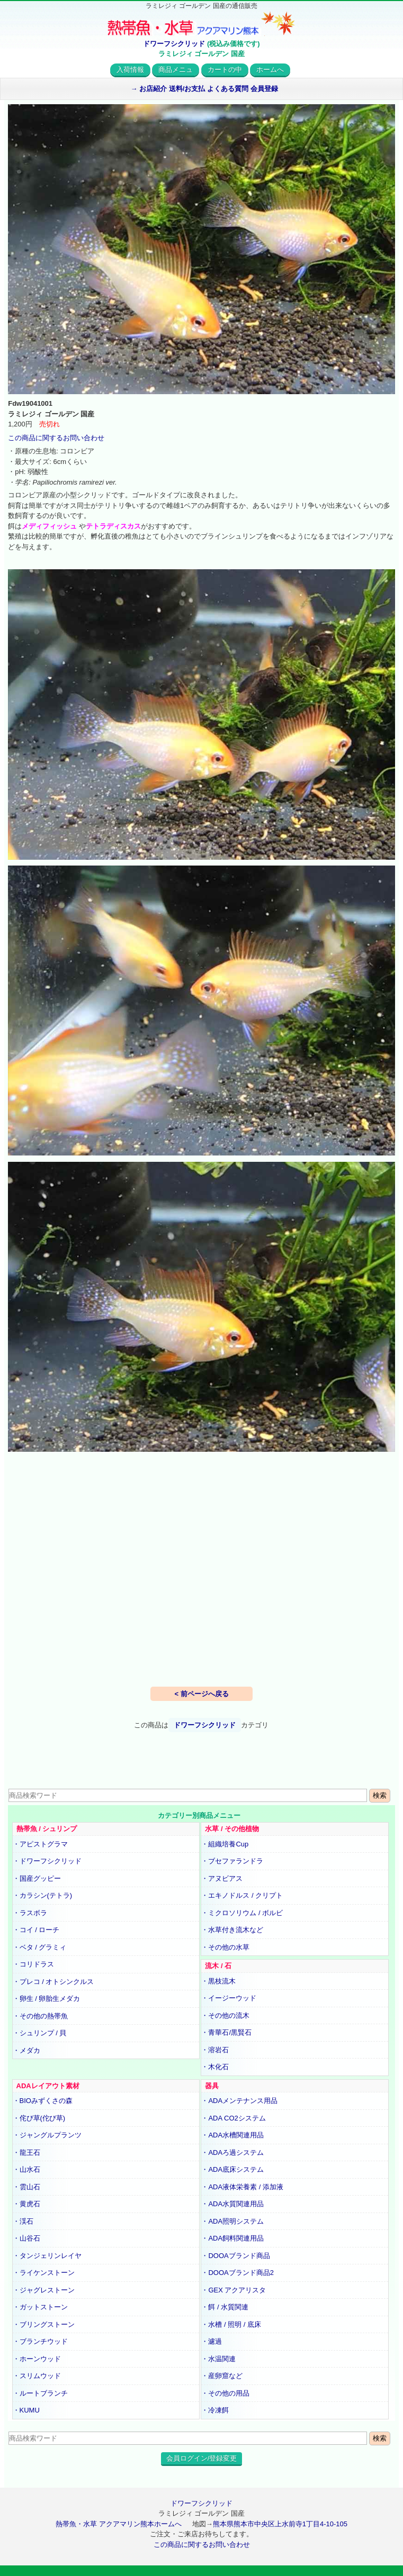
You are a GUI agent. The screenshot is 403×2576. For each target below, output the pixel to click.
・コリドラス (33, 1964)
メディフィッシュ (50, 526)
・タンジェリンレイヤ (47, 2256)
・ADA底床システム (232, 2169)
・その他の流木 (225, 2015)
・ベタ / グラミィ (40, 1947)
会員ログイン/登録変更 (201, 2458)
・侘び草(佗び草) (39, 2118)
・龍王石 (26, 2152)
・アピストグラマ (40, 1844)
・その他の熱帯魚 (40, 2016)
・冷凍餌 (215, 2410)
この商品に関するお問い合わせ (56, 438)
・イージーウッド (228, 1998)
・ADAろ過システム (232, 2152)
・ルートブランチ (40, 2393)
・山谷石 (26, 2238)
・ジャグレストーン (44, 2290)
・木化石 (215, 2067)
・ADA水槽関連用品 (232, 2135)
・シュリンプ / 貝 (40, 2033)
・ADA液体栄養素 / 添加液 (242, 2187)
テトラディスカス (113, 526)
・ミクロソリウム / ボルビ (242, 1913)
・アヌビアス (222, 1878)
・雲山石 (26, 2187)
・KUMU (26, 2410)
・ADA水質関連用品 (232, 2204)
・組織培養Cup (224, 1844)
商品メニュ (175, 70)
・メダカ (26, 2050)
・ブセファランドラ (232, 1861)
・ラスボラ (30, 1913)
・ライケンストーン (44, 2273)
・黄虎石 (26, 2204)
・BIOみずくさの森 (43, 2101)
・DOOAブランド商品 (235, 2256)
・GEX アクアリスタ (233, 2290)
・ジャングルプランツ (47, 2135)
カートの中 (225, 70)
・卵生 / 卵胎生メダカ (46, 1998)
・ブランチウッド (40, 2341)
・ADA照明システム (232, 2221)
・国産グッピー (37, 1878)
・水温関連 (218, 2359)
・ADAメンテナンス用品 (239, 2101)
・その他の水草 (225, 1947)
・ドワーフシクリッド (47, 1861)
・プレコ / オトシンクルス (53, 1982)
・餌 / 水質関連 (224, 2307)
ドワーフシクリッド (174, 44)
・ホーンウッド (37, 2359)
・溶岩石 (215, 2050)
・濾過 (211, 2341)
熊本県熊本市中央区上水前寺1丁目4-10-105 (280, 2524)
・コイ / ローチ (36, 1930)
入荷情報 (130, 70)
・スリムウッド (37, 2376)
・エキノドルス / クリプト (242, 1895)
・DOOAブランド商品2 (237, 2273)
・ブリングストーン (44, 2324)
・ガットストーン (40, 2307)
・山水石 (26, 2169)
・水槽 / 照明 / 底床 (231, 2324)
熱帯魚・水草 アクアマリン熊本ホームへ (119, 2524)
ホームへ (270, 70)
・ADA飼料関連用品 (232, 2238)
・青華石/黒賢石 (226, 2032)
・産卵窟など (222, 2376)
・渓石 (23, 2221)
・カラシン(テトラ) (43, 1895)
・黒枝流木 (218, 1981)
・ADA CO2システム (233, 2118)
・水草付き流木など (232, 1930)
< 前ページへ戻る (201, 1694)
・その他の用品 (225, 2393)
